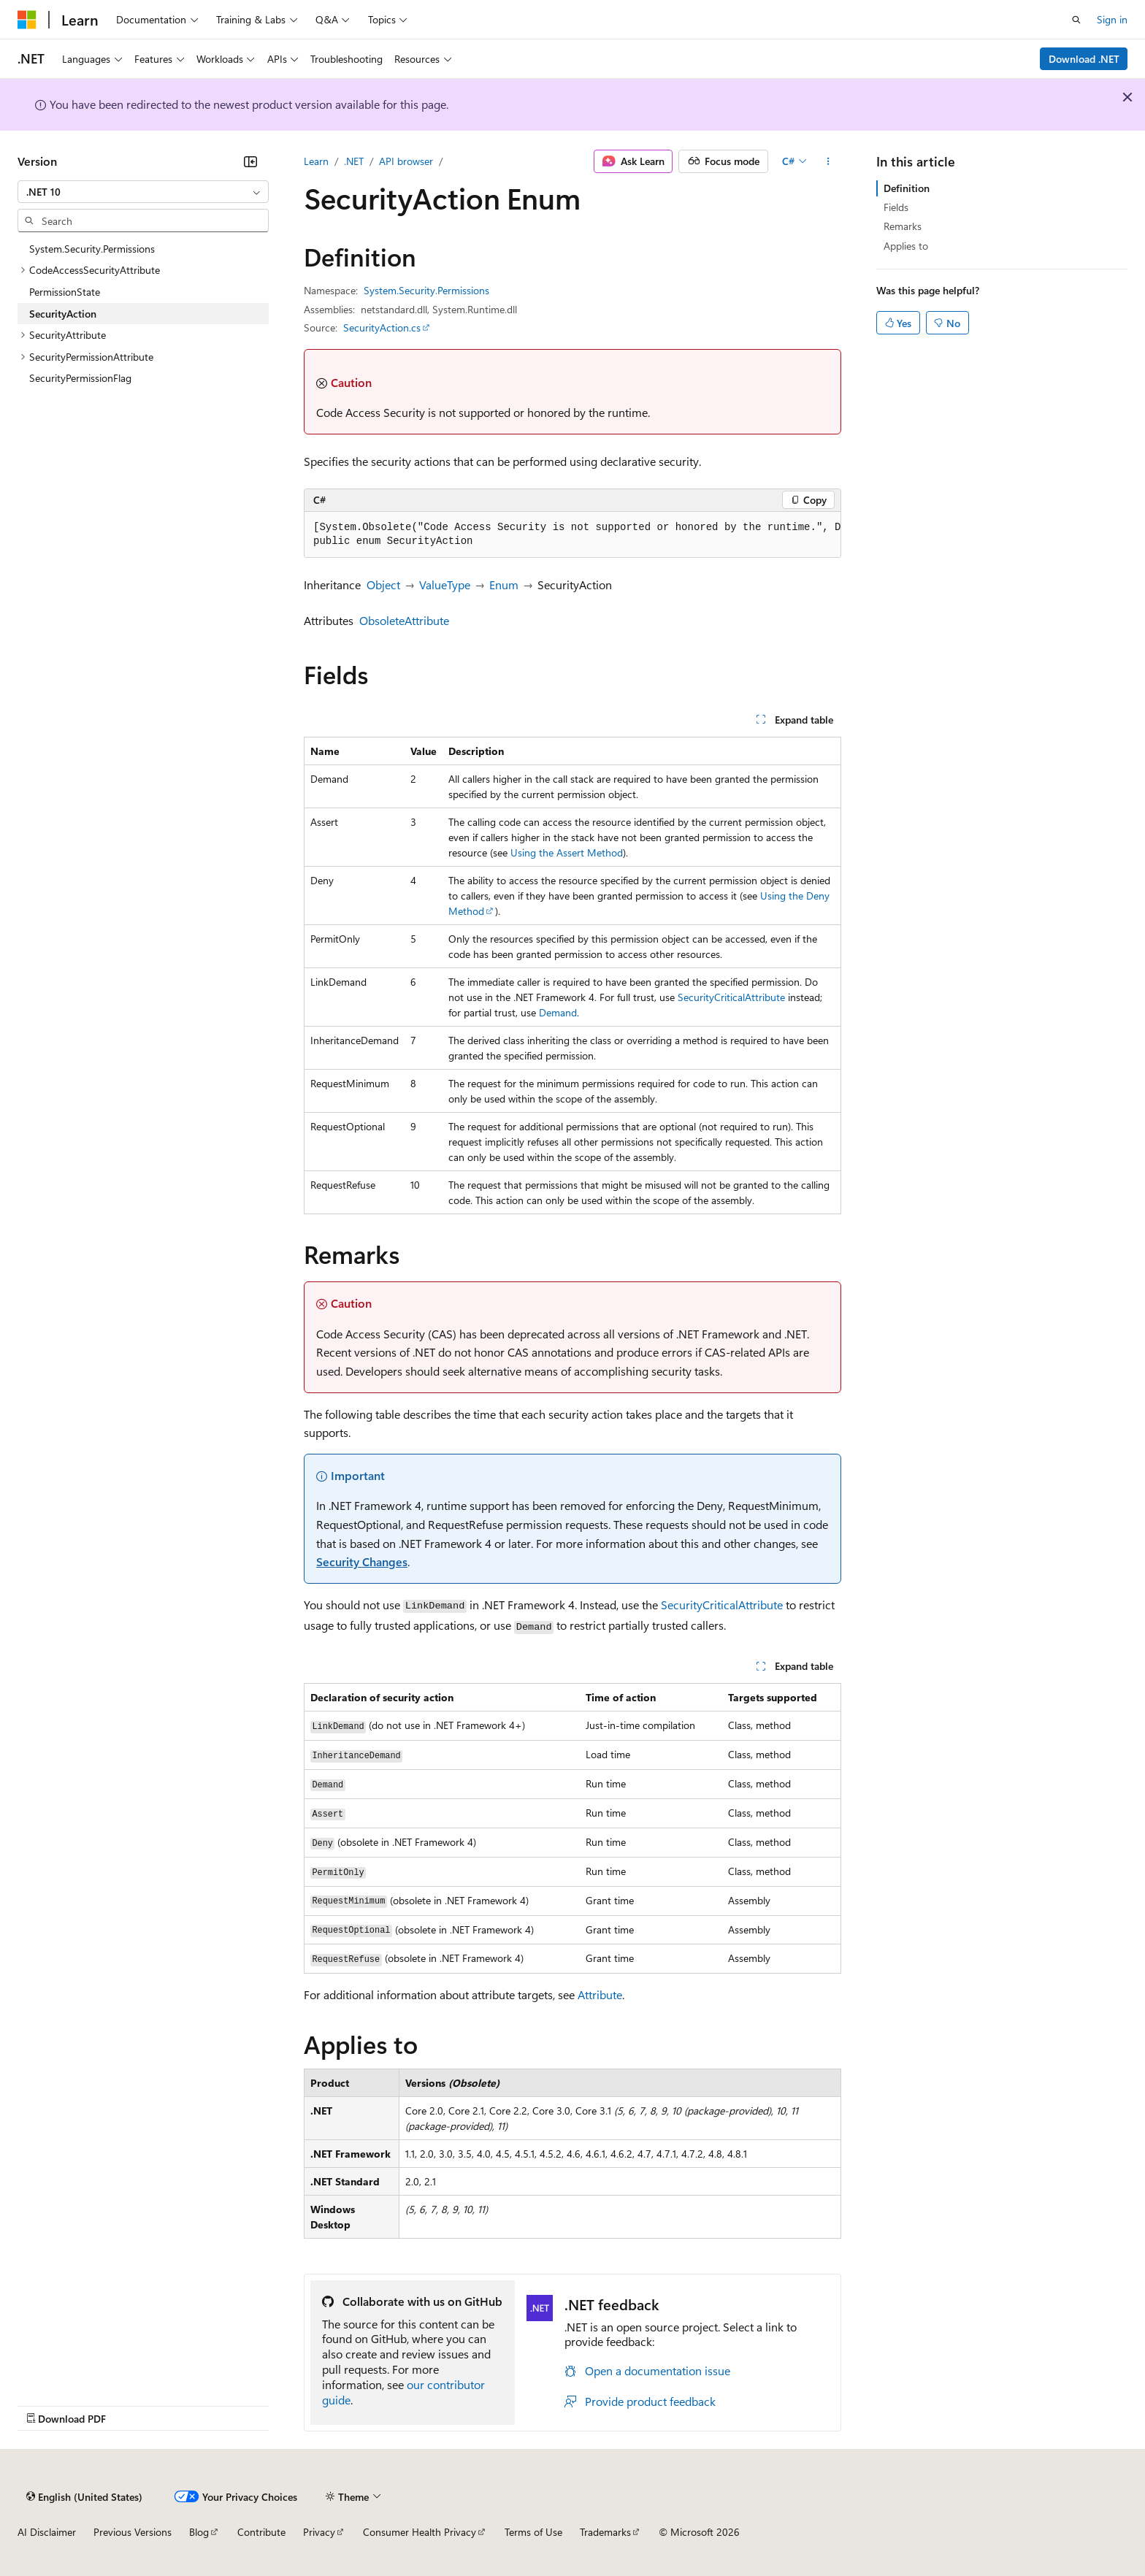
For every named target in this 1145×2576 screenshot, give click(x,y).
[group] (572, 535)
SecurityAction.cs (382, 327)
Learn (316, 161)
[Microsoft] (27, 19)
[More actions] (828, 161)
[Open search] (1076, 20)
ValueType (444, 584)
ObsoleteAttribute (404, 620)
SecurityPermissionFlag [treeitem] (80, 378)
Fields (896, 207)
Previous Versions (132, 2532)
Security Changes (361, 1561)
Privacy (319, 2532)
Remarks (903, 226)
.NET (354, 161)
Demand (558, 1012)
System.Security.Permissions (426, 290)
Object (383, 584)
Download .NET (1084, 59)
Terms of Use (533, 2532)
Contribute (261, 2532)
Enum (503, 584)
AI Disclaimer (47, 2532)
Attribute (600, 1994)
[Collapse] (250, 161)
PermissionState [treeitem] (64, 292)
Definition (907, 188)
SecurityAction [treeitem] (62, 314)
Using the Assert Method (566, 852)
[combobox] (143, 192)
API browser (406, 161)
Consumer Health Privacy (419, 2532)
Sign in (1112, 19)
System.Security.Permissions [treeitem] (92, 249)
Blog (199, 2532)
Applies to (906, 246)
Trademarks (605, 2532)
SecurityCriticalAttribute (731, 997)
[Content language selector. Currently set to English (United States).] (84, 2496)
